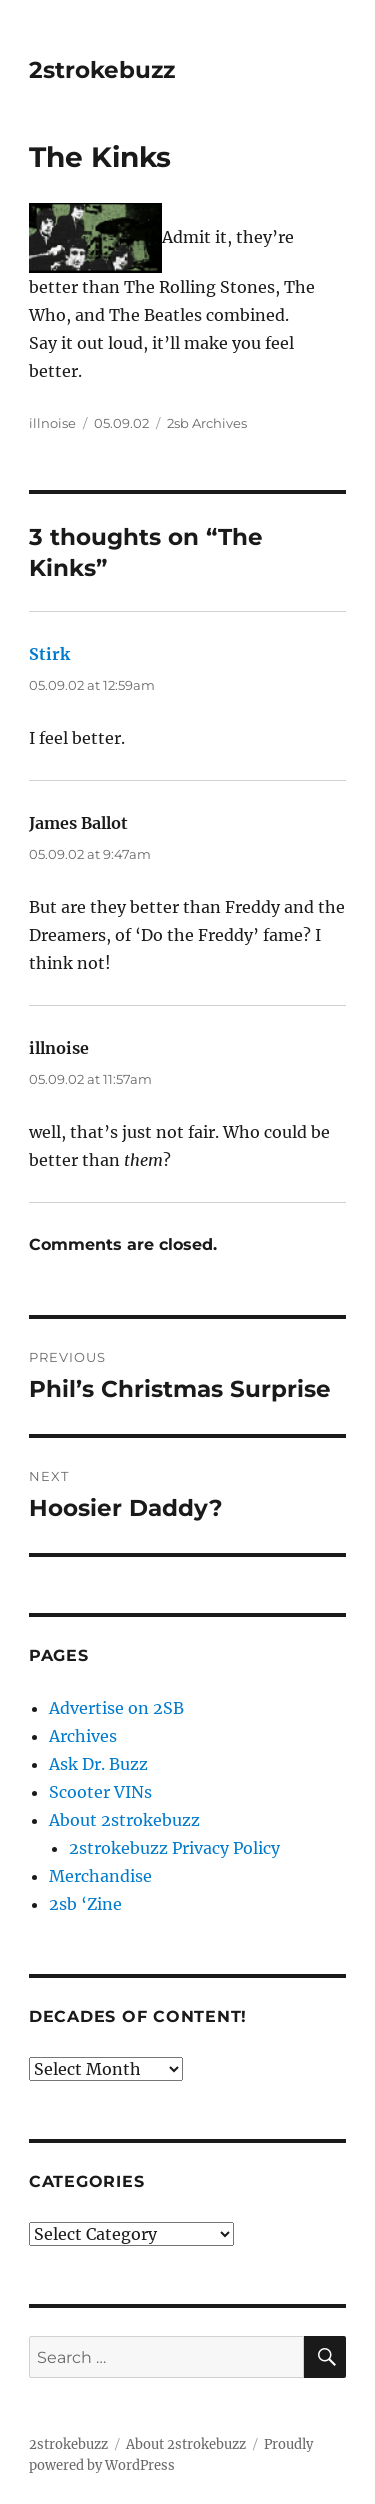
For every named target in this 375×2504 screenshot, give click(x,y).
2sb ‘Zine (85, 1904)
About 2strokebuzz (124, 1820)
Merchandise (100, 1876)
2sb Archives (207, 423)
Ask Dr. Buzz (98, 1764)
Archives (83, 1736)
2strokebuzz (102, 70)
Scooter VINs (100, 1792)
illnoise (52, 423)
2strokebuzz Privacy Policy (174, 1848)
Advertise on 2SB (116, 1708)
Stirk (49, 654)
